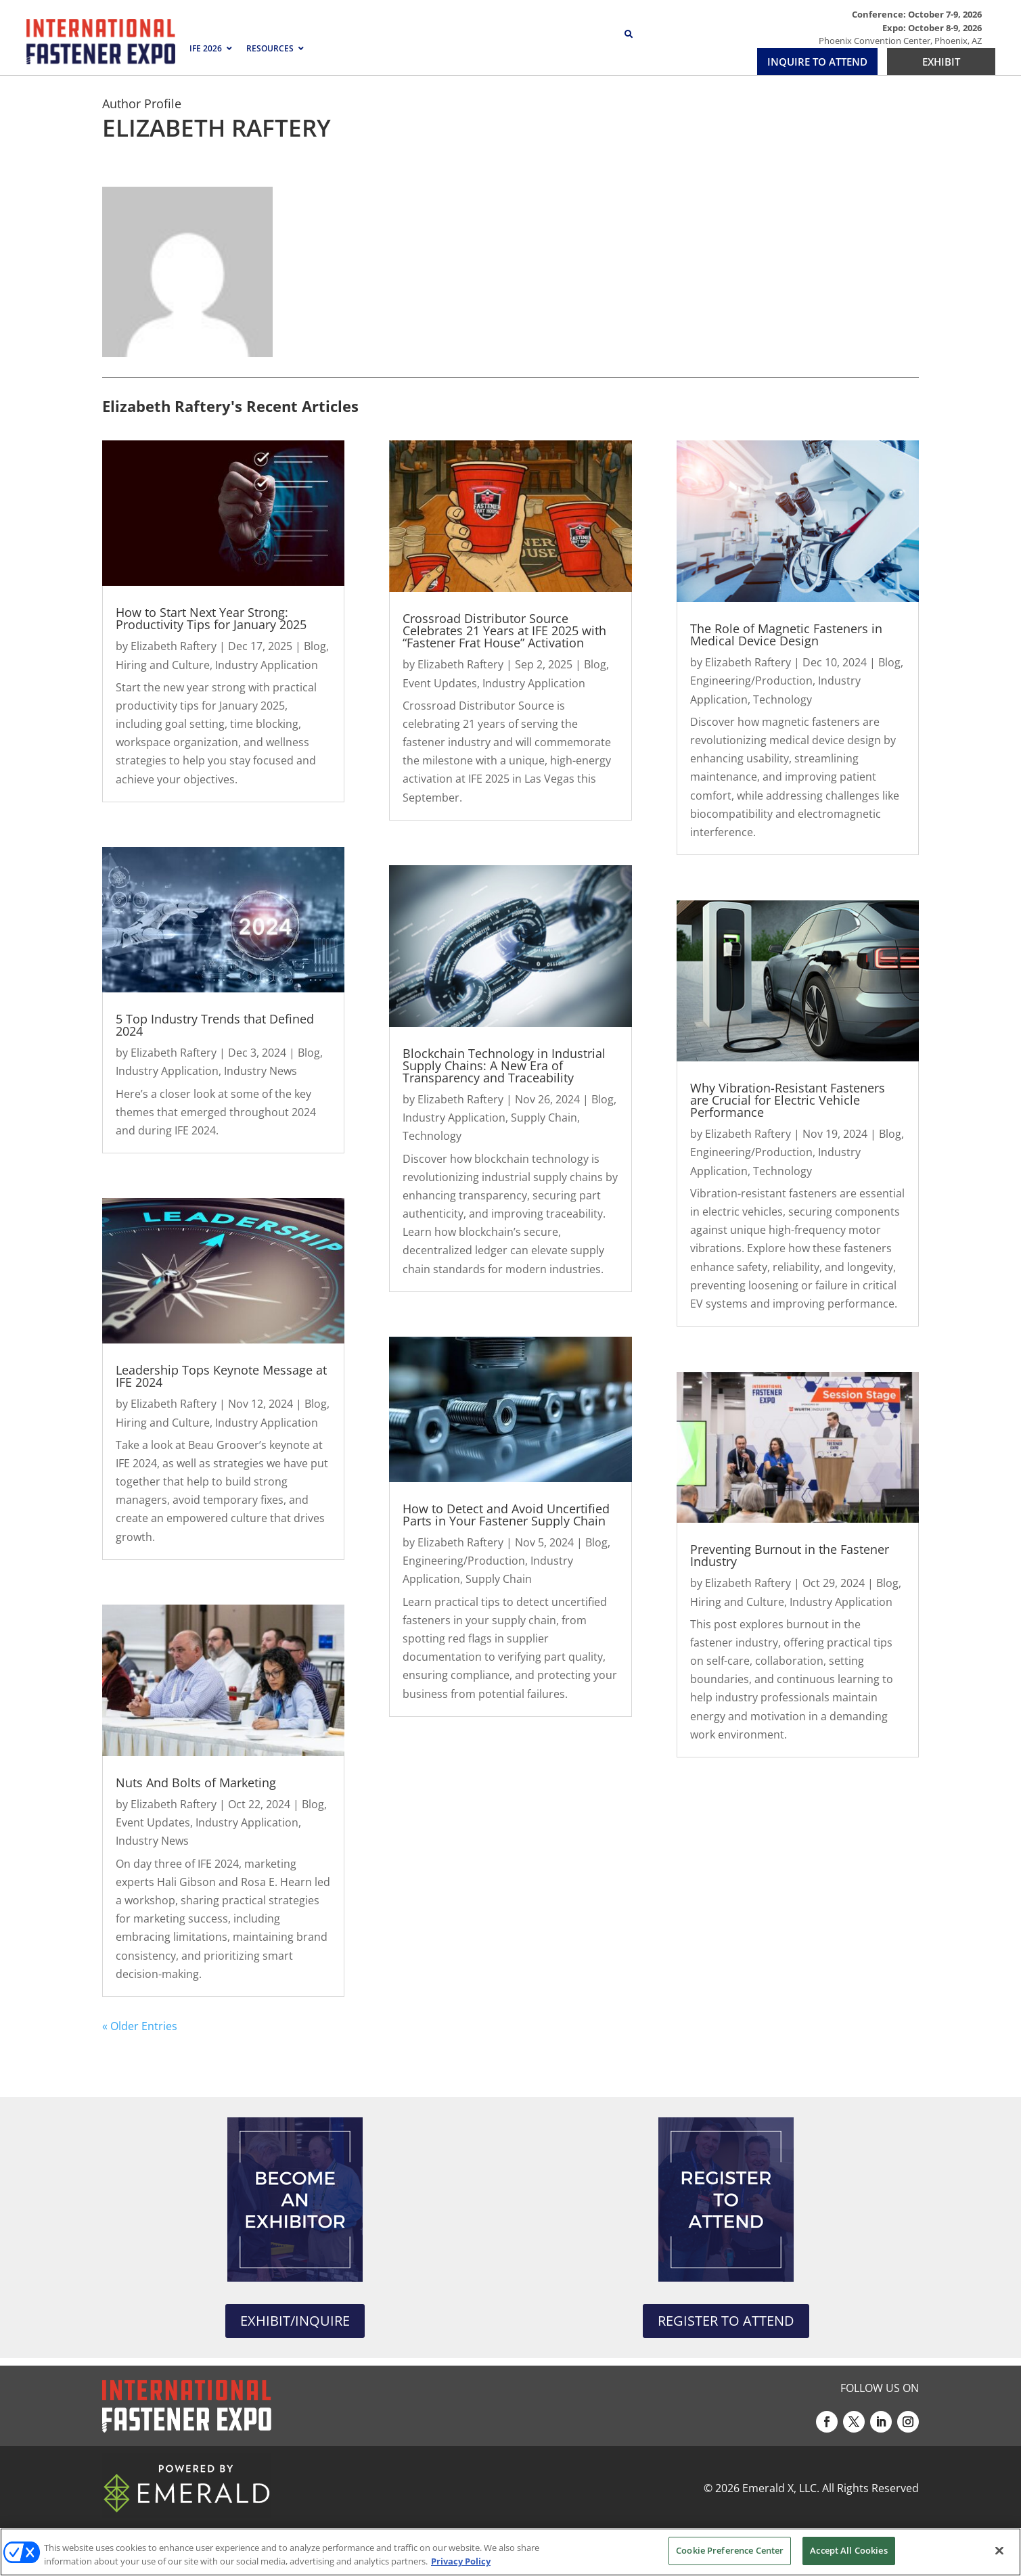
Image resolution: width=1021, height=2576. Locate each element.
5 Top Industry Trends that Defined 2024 (215, 1025)
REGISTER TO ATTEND (726, 2321)
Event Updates (153, 1822)
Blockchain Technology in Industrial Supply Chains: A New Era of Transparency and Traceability (504, 1065)
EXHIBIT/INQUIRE (295, 2321)
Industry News (260, 1070)
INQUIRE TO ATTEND (817, 61)
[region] (510, 2552)
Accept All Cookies (848, 2550)
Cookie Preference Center (730, 2550)
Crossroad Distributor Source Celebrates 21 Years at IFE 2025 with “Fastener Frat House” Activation (504, 630)
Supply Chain (544, 1117)
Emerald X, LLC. (780, 2488)
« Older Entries (139, 2026)
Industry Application (266, 665)
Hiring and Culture (163, 665)
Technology (432, 1135)
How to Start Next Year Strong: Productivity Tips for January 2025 (211, 618)
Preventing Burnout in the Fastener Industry (789, 1555)
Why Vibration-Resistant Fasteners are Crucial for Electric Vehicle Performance (787, 1100)
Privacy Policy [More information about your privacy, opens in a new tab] (461, 2561)
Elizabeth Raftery (174, 646)
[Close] (999, 2550)
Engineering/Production (464, 1560)
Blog (315, 646)
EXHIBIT (941, 61)
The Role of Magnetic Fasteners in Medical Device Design (786, 634)
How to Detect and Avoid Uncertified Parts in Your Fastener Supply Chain (506, 1514)
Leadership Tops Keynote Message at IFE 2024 (221, 1376)
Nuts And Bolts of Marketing (196, 1782)
